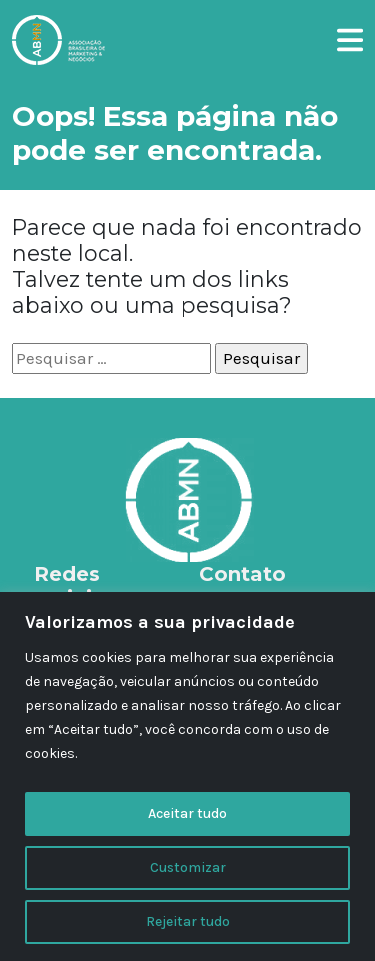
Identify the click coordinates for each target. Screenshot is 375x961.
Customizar (188, 867)
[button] (350, 37)
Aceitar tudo (187, 813)
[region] (187, 776)
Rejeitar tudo (188, 921)
